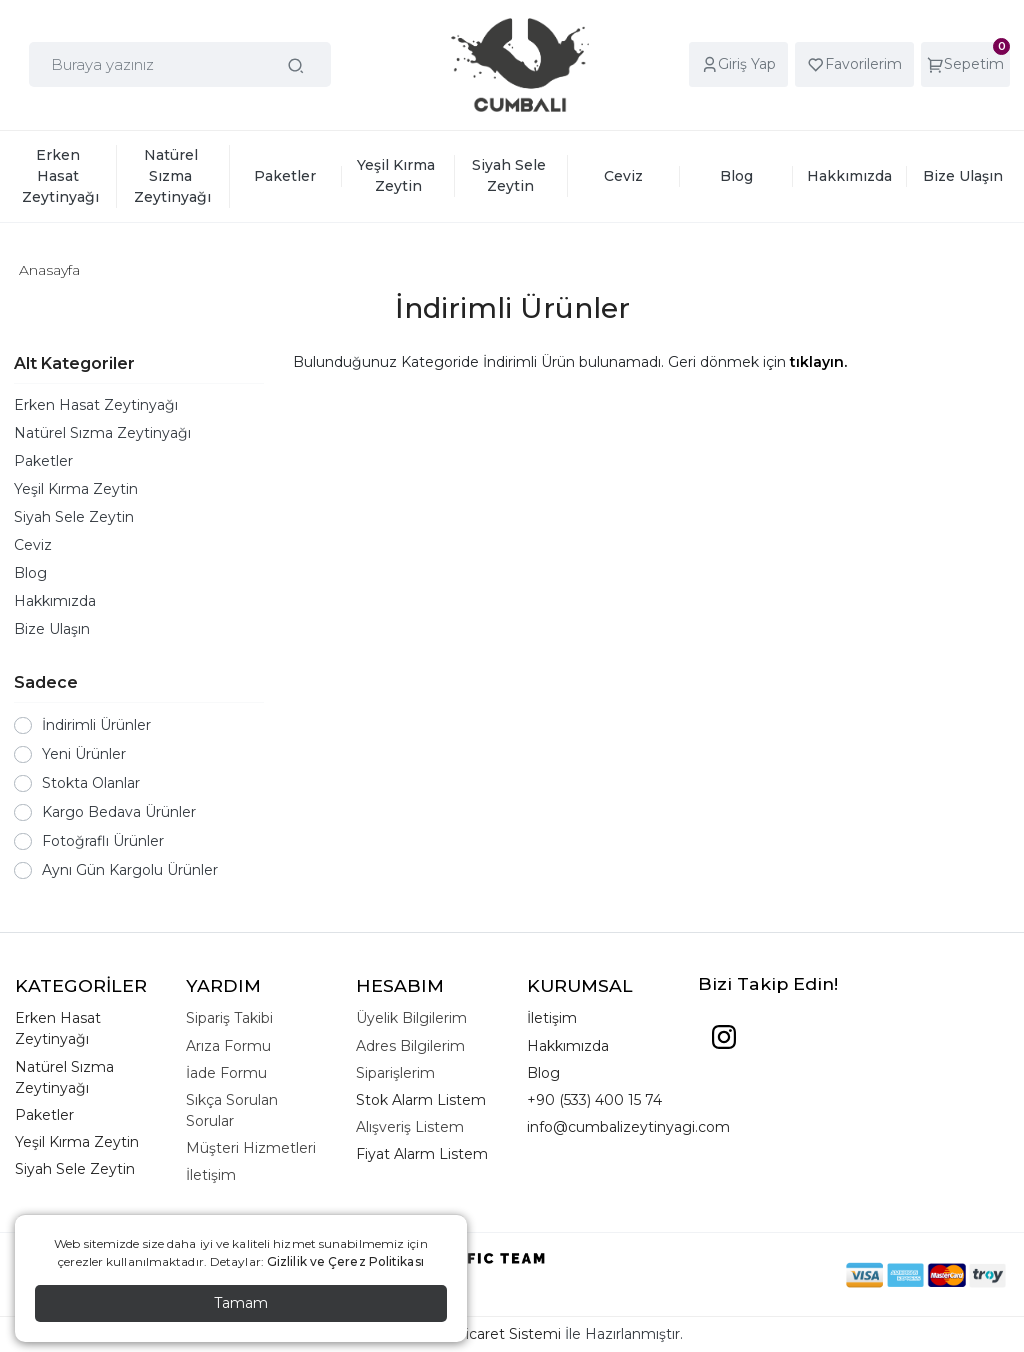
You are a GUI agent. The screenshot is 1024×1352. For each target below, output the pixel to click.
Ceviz (33, 545)
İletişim (552, 1018)
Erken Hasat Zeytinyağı (96, 405)
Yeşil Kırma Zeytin (76, 489)
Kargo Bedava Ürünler (119, 812)
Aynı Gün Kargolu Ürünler (130, 870)
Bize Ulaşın (52, 629)
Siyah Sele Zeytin (74, 517)
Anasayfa (49, 270)
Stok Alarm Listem (421, 1100)
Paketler (43, 461)
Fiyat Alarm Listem (422, 1154)
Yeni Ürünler (84, 754)
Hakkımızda (55, 601)
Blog (30, 573)
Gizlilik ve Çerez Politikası (345, 1261)
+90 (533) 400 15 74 (594, 1100)
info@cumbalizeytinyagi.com (628, 1127)
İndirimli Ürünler (96, 725)
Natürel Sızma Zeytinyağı (102, 433)
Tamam (241, 1303)
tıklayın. (818, 362)
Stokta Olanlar (91, 783)
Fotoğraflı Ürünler (103, 841)
